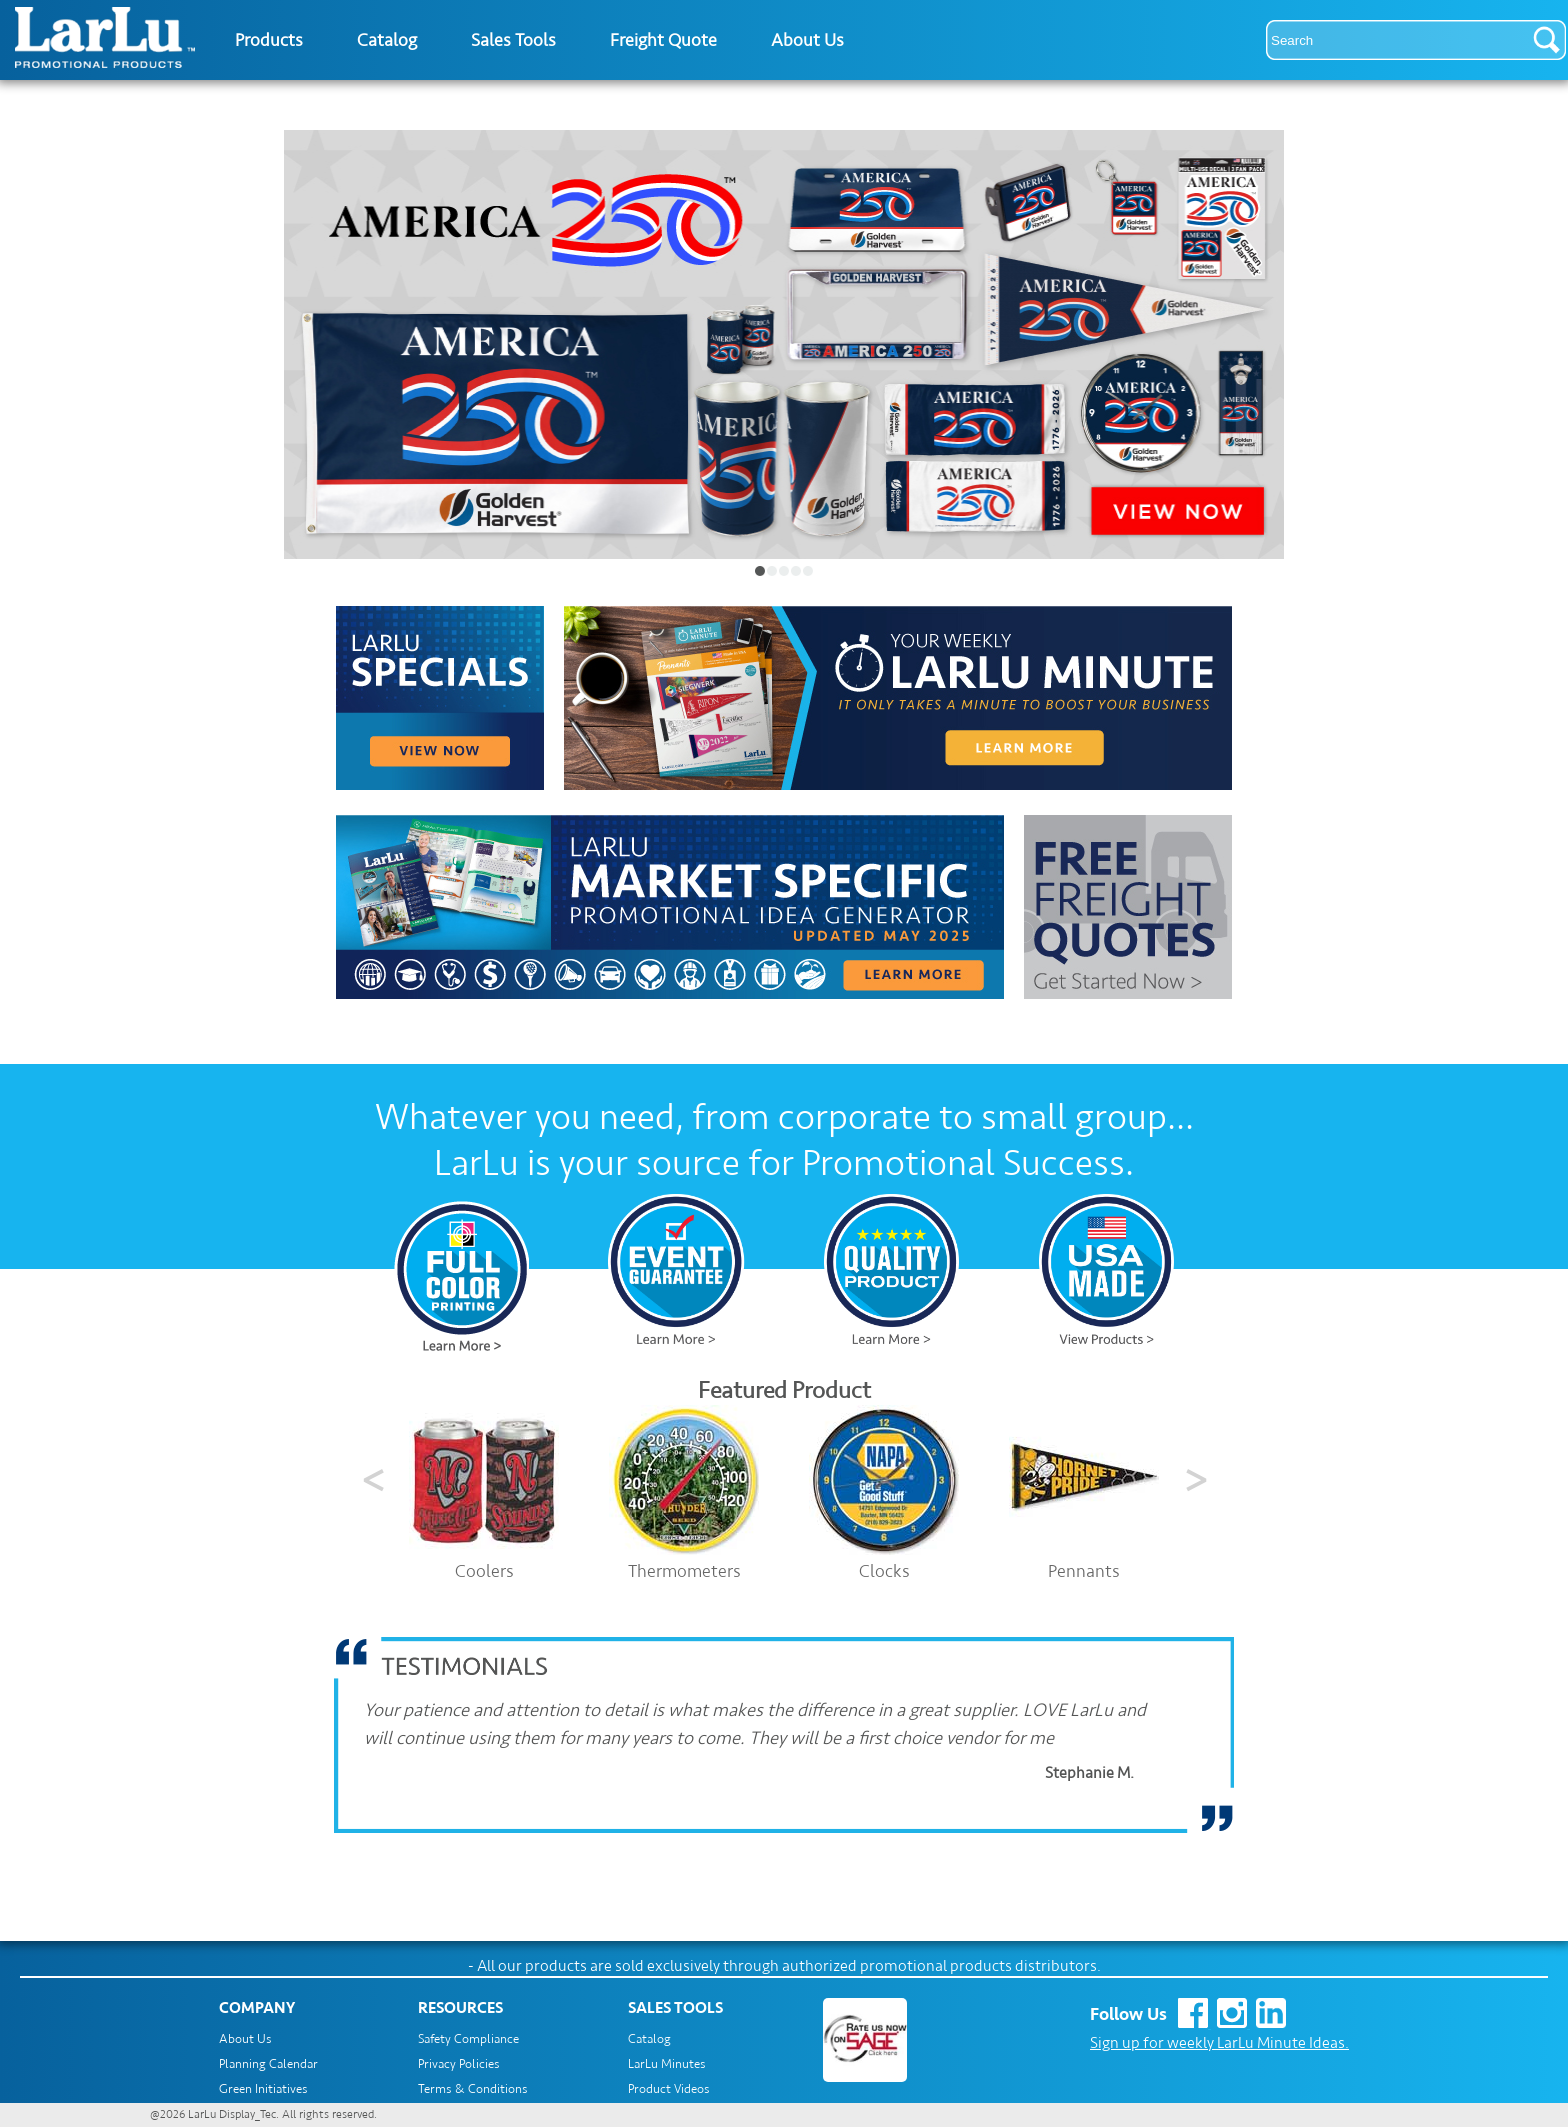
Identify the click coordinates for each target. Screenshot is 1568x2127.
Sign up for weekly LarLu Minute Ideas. (1219, 2043)
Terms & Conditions (473, 2089)
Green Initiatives (263, 2089)
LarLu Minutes (667, 2064)
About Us (807, 40)
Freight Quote (663, 40)
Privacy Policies (459, 2064)
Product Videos (669, 2089)
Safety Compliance (468, 2039)
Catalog (387, 40)
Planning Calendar (268, 2064)
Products (269, 40)
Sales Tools (513, 40)
